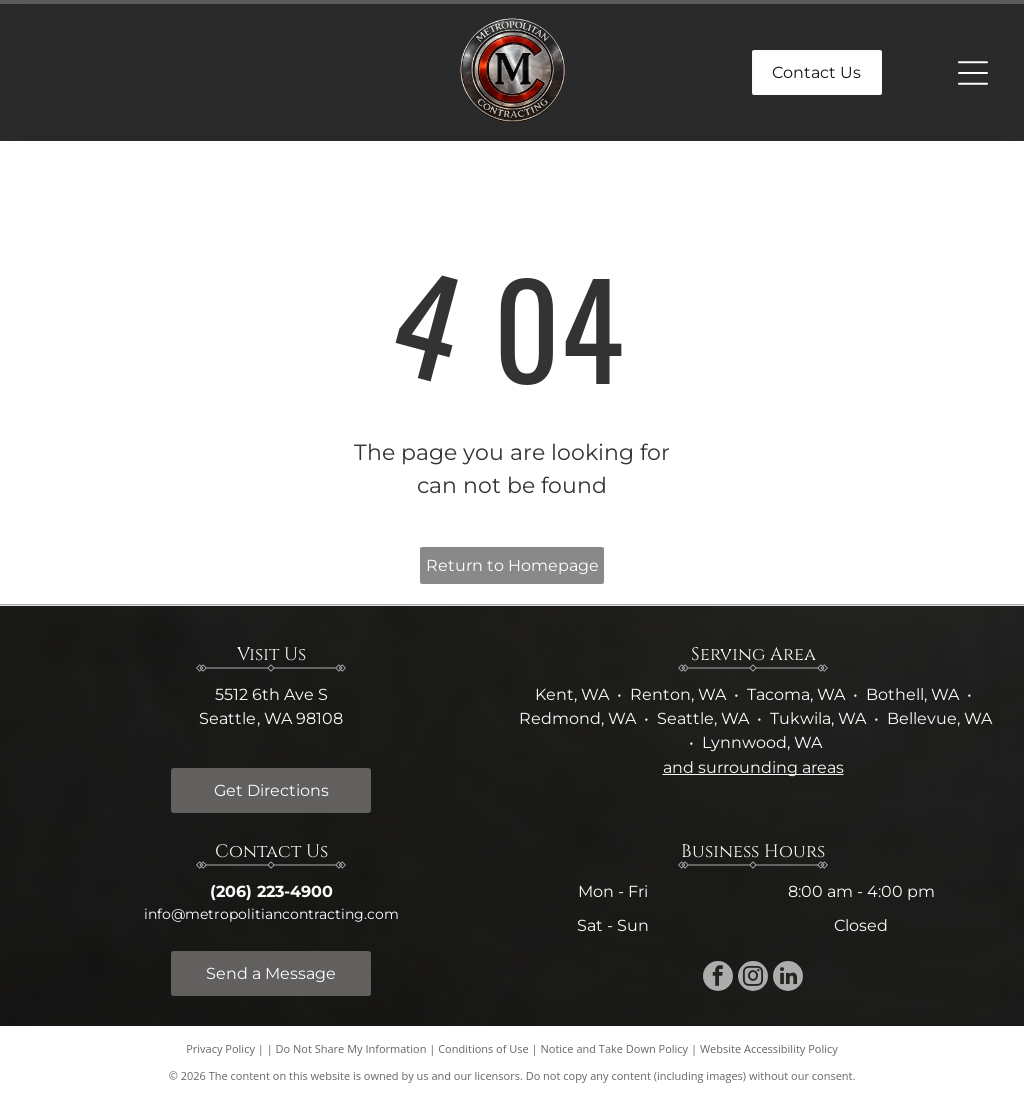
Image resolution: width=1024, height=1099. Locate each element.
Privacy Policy (220, 1048)
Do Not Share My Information (351, 1048)
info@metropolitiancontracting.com (271, 914)
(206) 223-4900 (271, 891)
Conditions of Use (483, 1048)
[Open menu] (973, 73)
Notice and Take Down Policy (615, 1048)
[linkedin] (788, 978)
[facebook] (718, 978)
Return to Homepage (512, 565)
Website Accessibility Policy (769, 1048)
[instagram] (753, 978)
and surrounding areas (753, 767)
